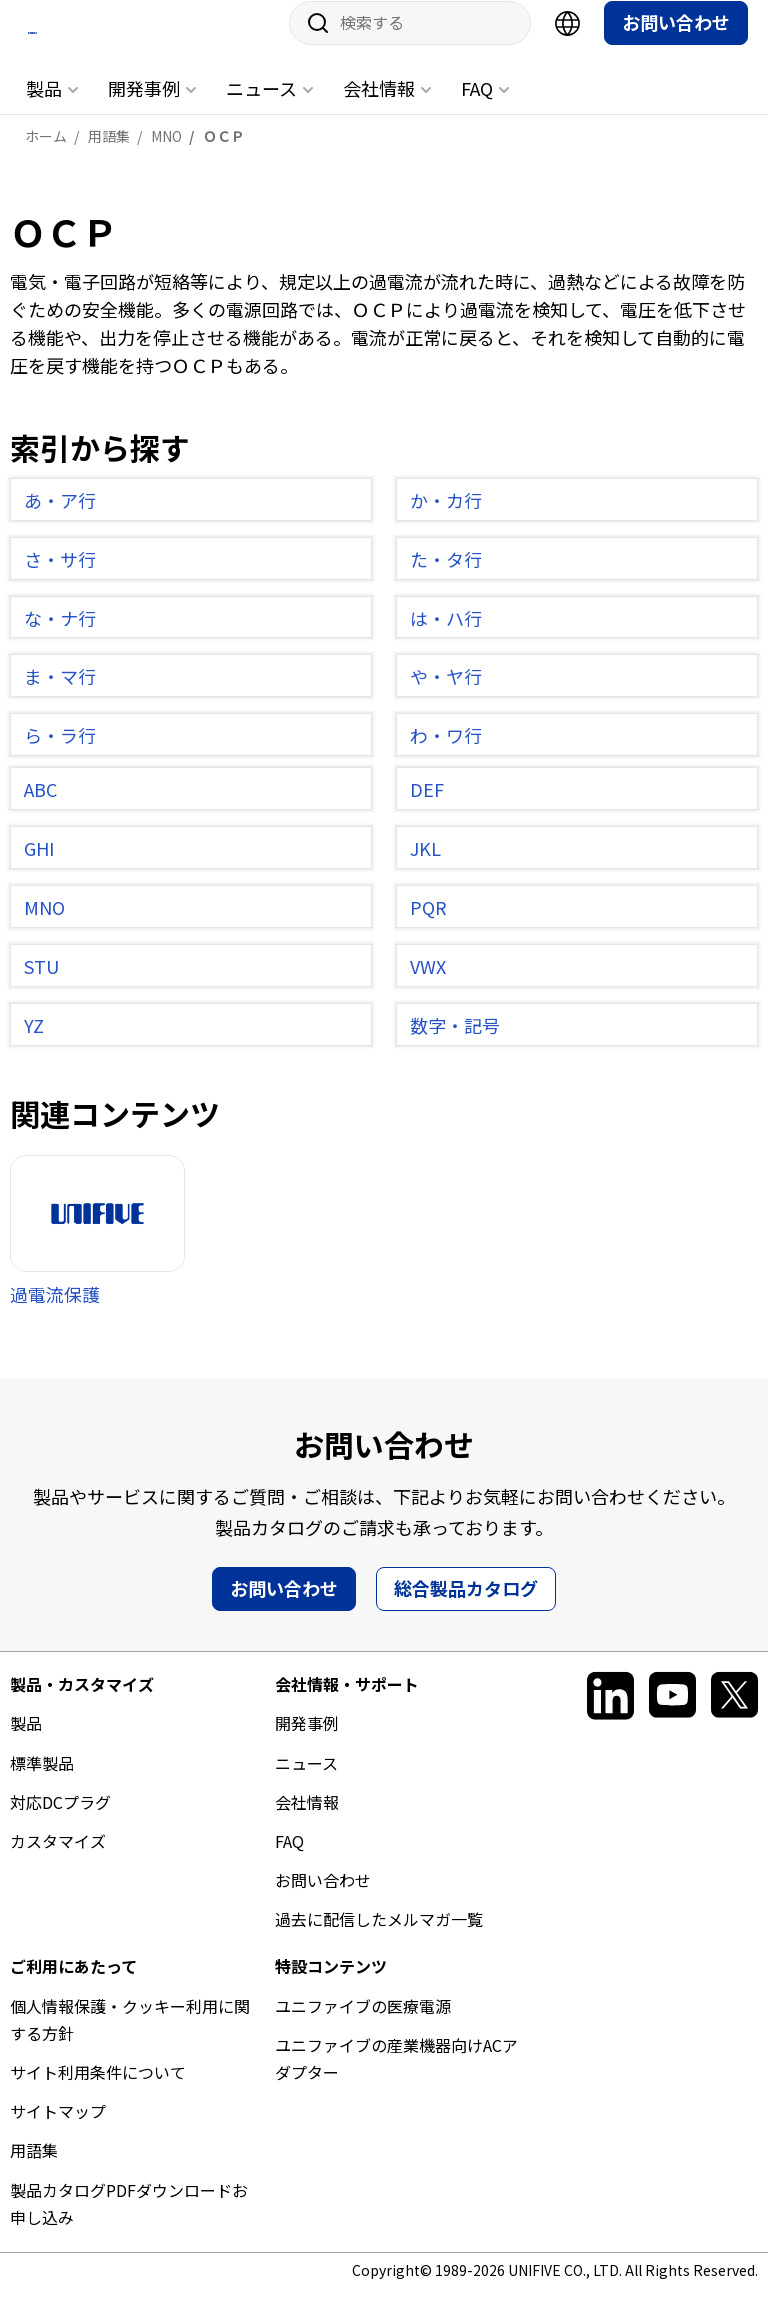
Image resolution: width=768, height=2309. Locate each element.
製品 (44, 107)
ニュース (261, 107)
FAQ (477, 107)
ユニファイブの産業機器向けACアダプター (396, 2076)
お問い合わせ (676, 41)
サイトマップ (58, 2130)
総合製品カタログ (466, 1607)
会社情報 (379, 107)
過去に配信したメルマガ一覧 (379, 1938)
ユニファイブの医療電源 (363, 2024)
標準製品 (42, 1781)
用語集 (34, 2169)
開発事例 (144, 107)
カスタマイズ (58, 1860)
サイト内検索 (311, 42)
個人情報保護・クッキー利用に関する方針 (130, 2037)
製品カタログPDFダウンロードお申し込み (129, 2221)
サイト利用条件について (98, 2091)
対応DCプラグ (60, 1820)
